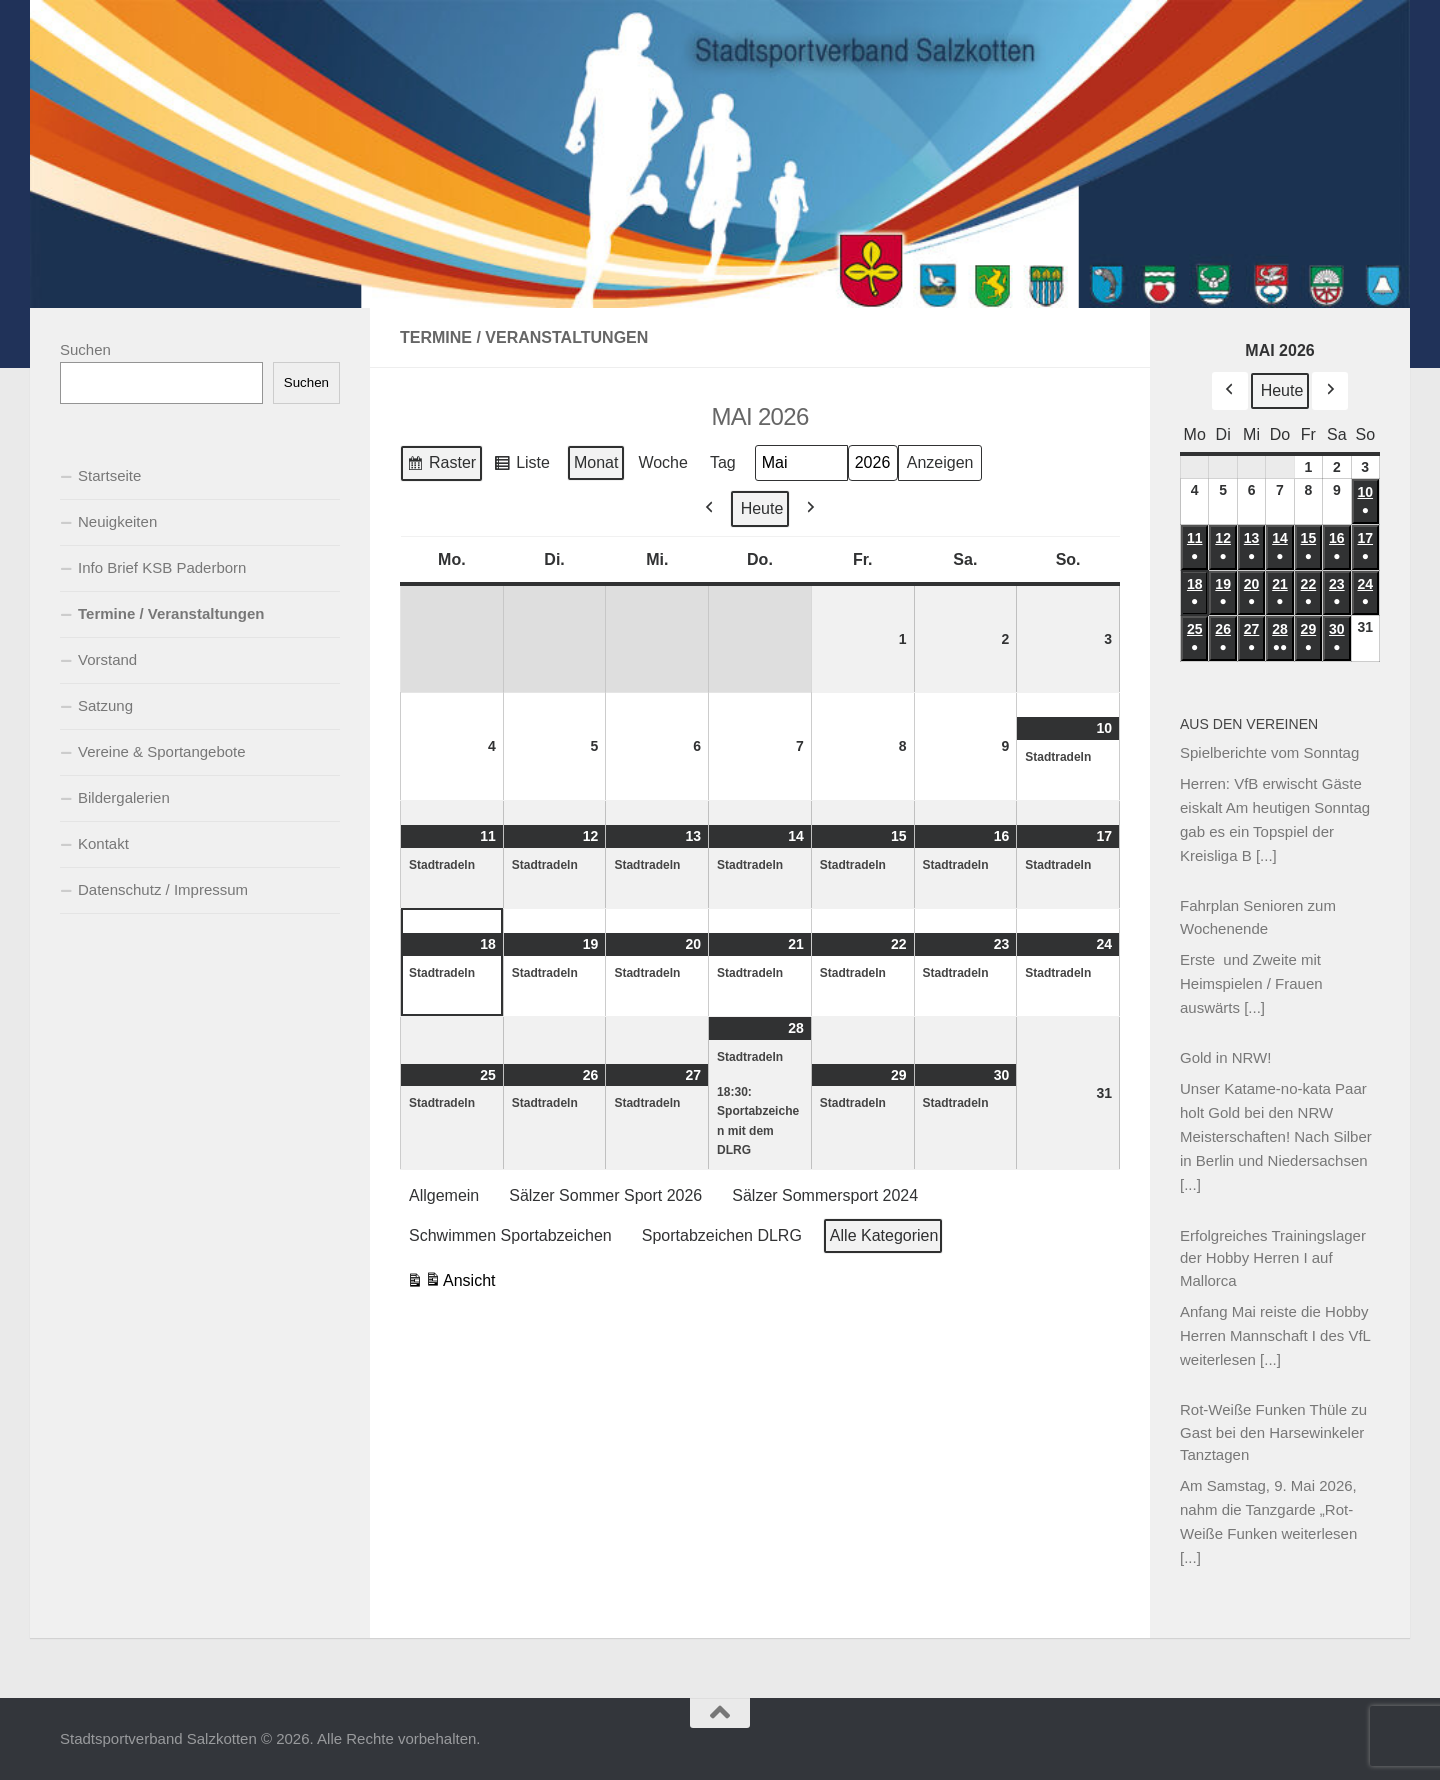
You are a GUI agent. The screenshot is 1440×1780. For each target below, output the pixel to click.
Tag (723, 462)
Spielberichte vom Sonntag (1269, 752)
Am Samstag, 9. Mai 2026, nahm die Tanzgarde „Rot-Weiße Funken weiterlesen (1268, 1509)
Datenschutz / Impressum (163, 889)
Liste (521, 466)
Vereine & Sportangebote (162, 751)
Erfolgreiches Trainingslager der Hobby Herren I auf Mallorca (1273, 1258)
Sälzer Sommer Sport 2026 (605, 1195)
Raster (441, 466)
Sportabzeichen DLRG (722, 1234)
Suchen (85, 349)
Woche (663, 462)
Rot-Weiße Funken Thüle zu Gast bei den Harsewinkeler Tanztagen (1273, 1432)
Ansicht (450, 1282)
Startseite (109, 475)
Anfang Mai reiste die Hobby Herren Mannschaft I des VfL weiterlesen (1275, 1335)
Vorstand (107, 659)
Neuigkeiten (117, 521)
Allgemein (444, 1195)
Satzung (105, 705)
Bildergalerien (124, 797)
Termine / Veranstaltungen (171, 613)
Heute (762, 507)
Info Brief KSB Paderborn (162, 567)
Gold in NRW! (1225, 1057)
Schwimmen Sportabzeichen (510, 1234)
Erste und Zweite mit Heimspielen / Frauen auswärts (1251, 983)
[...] (1266, 855)
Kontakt (103, 843)
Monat (596, 462)
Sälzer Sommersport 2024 (825, 1195)
